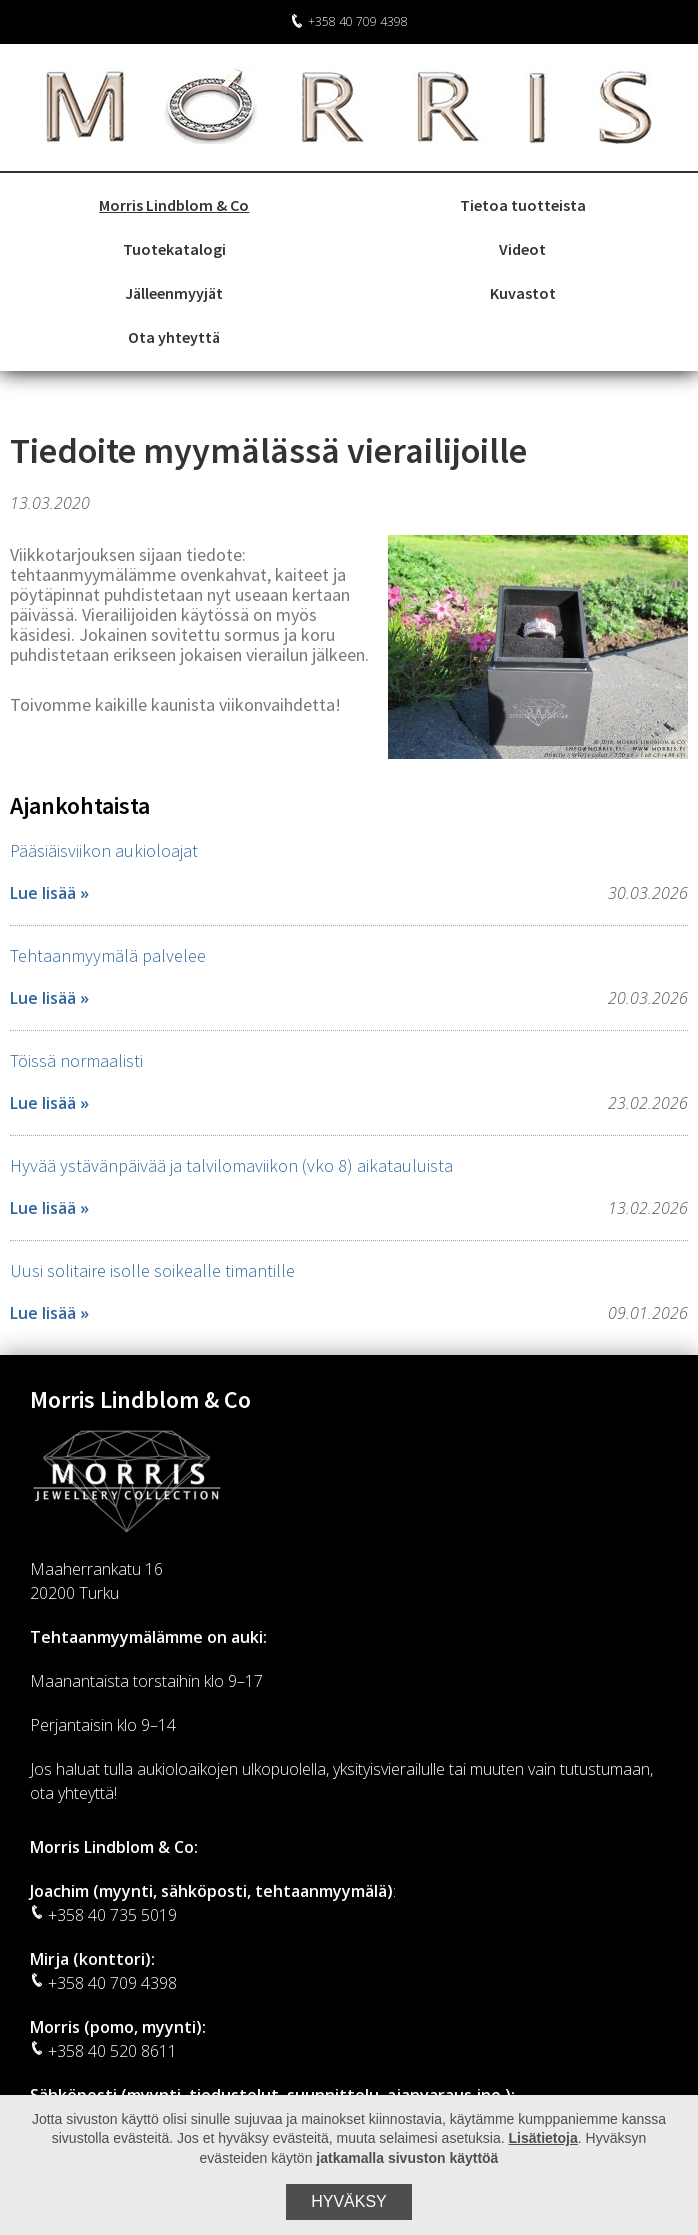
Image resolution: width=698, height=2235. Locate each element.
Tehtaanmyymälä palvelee (108, 955)
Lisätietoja (543, 2138)
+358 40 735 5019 (103, 1915)
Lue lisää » (49, 893)
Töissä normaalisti (76, 1060)
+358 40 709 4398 (349, 21)
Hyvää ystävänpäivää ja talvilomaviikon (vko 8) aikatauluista (231, 1165)
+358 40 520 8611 (103, 2051)
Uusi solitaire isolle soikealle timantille (152, 1270)
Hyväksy (349, 2201)
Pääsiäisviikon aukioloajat (104, 850)
